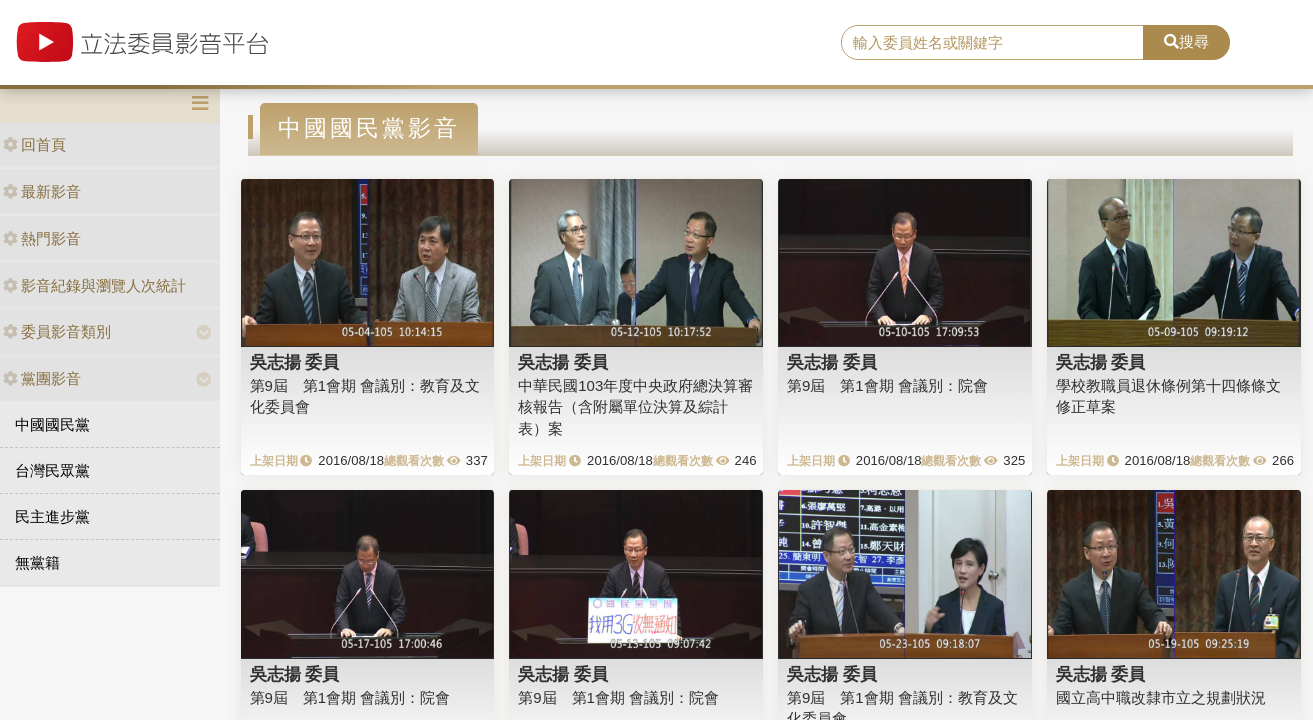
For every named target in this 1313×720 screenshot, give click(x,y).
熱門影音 (42, 238)
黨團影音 (42, 378)
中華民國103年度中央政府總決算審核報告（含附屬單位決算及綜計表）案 (635, 407)
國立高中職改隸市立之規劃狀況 (1161, 697)
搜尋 (1186, 41)
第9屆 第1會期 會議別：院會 (887, 385)
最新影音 (42, 191)
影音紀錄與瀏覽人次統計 (94, 285)
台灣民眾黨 (52, 470)
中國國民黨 (52, 424)
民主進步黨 (52, 516)
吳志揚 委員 (295, 362)
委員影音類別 (57, 331)
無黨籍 (37, 562)
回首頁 (34, 144)
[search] (992, 43)
